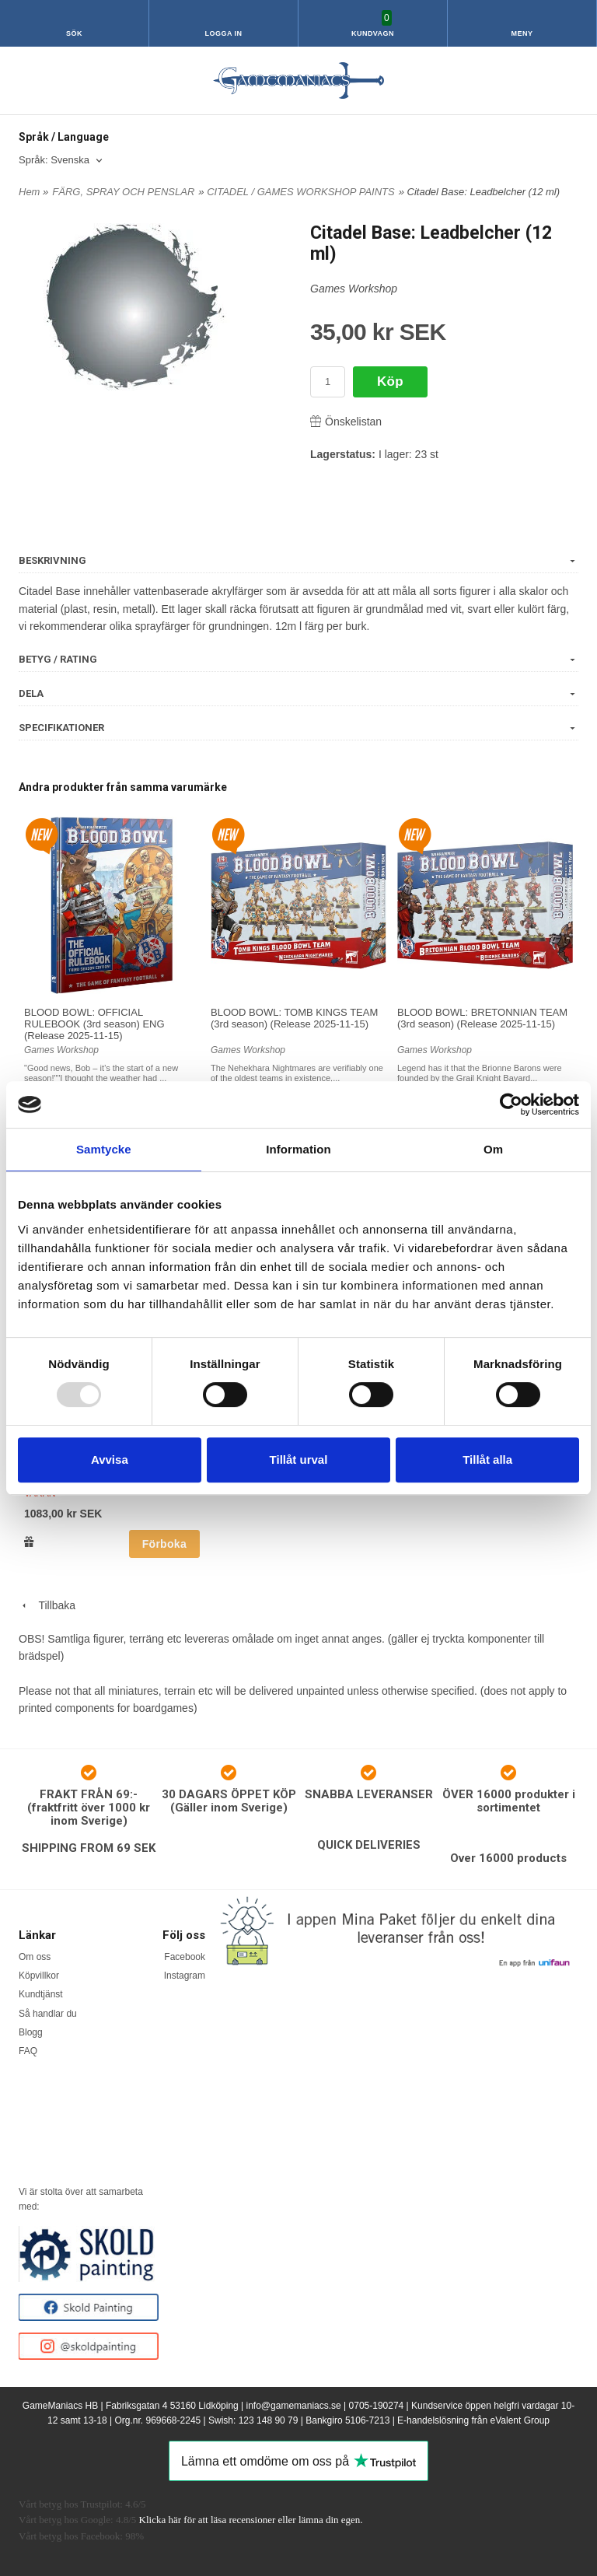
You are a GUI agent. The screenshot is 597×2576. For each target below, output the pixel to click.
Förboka (164, 1544)
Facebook (184, 1956)
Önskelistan (346, 421)
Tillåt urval (299, 1459)
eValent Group (520, 2420)
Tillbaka (47, 1605)
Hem (29, 192)
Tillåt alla (487, 1459)
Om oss (35, 1956)
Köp (390, 381)
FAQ (28, 2051)
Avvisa (109, 1459)
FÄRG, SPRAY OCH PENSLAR (123, 192)
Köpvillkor (39, 1975)
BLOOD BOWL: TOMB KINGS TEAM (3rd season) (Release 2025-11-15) (294, 1018)
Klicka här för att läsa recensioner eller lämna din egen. (251, 2519)
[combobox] (62, 160)
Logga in (224, 33)
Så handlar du (48, 2013)
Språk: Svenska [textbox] (54, 160)
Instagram (184, 1975)
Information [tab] (298, 1149)
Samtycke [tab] (103, 1149)
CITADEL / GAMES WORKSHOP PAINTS (301, 192)
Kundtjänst (41, 1994)
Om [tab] (493, 1149)
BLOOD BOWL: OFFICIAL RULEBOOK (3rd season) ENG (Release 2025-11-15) (94, 1023)
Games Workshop (353, 288)
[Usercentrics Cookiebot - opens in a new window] (511, 1104)
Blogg (31, 2032)
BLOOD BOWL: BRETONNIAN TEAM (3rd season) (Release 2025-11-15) (482, 1018)
